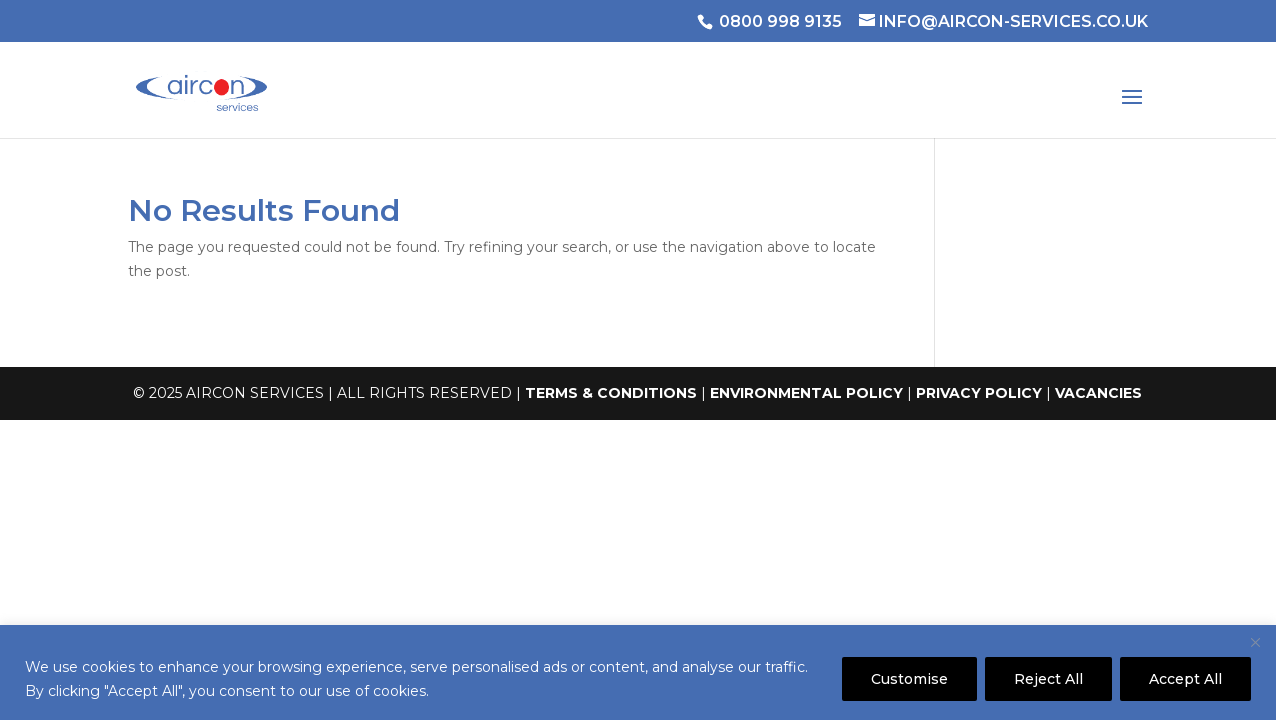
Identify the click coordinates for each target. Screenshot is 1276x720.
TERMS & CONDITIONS (611, 393)
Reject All (1048, 679)
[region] (638, 672)
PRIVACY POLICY (979, 393)
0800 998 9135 (780, 21)
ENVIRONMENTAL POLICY (806, 393)
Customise (909, 679)
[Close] (1255, 642)
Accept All (1185, 679)
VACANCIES (1098, 393)
